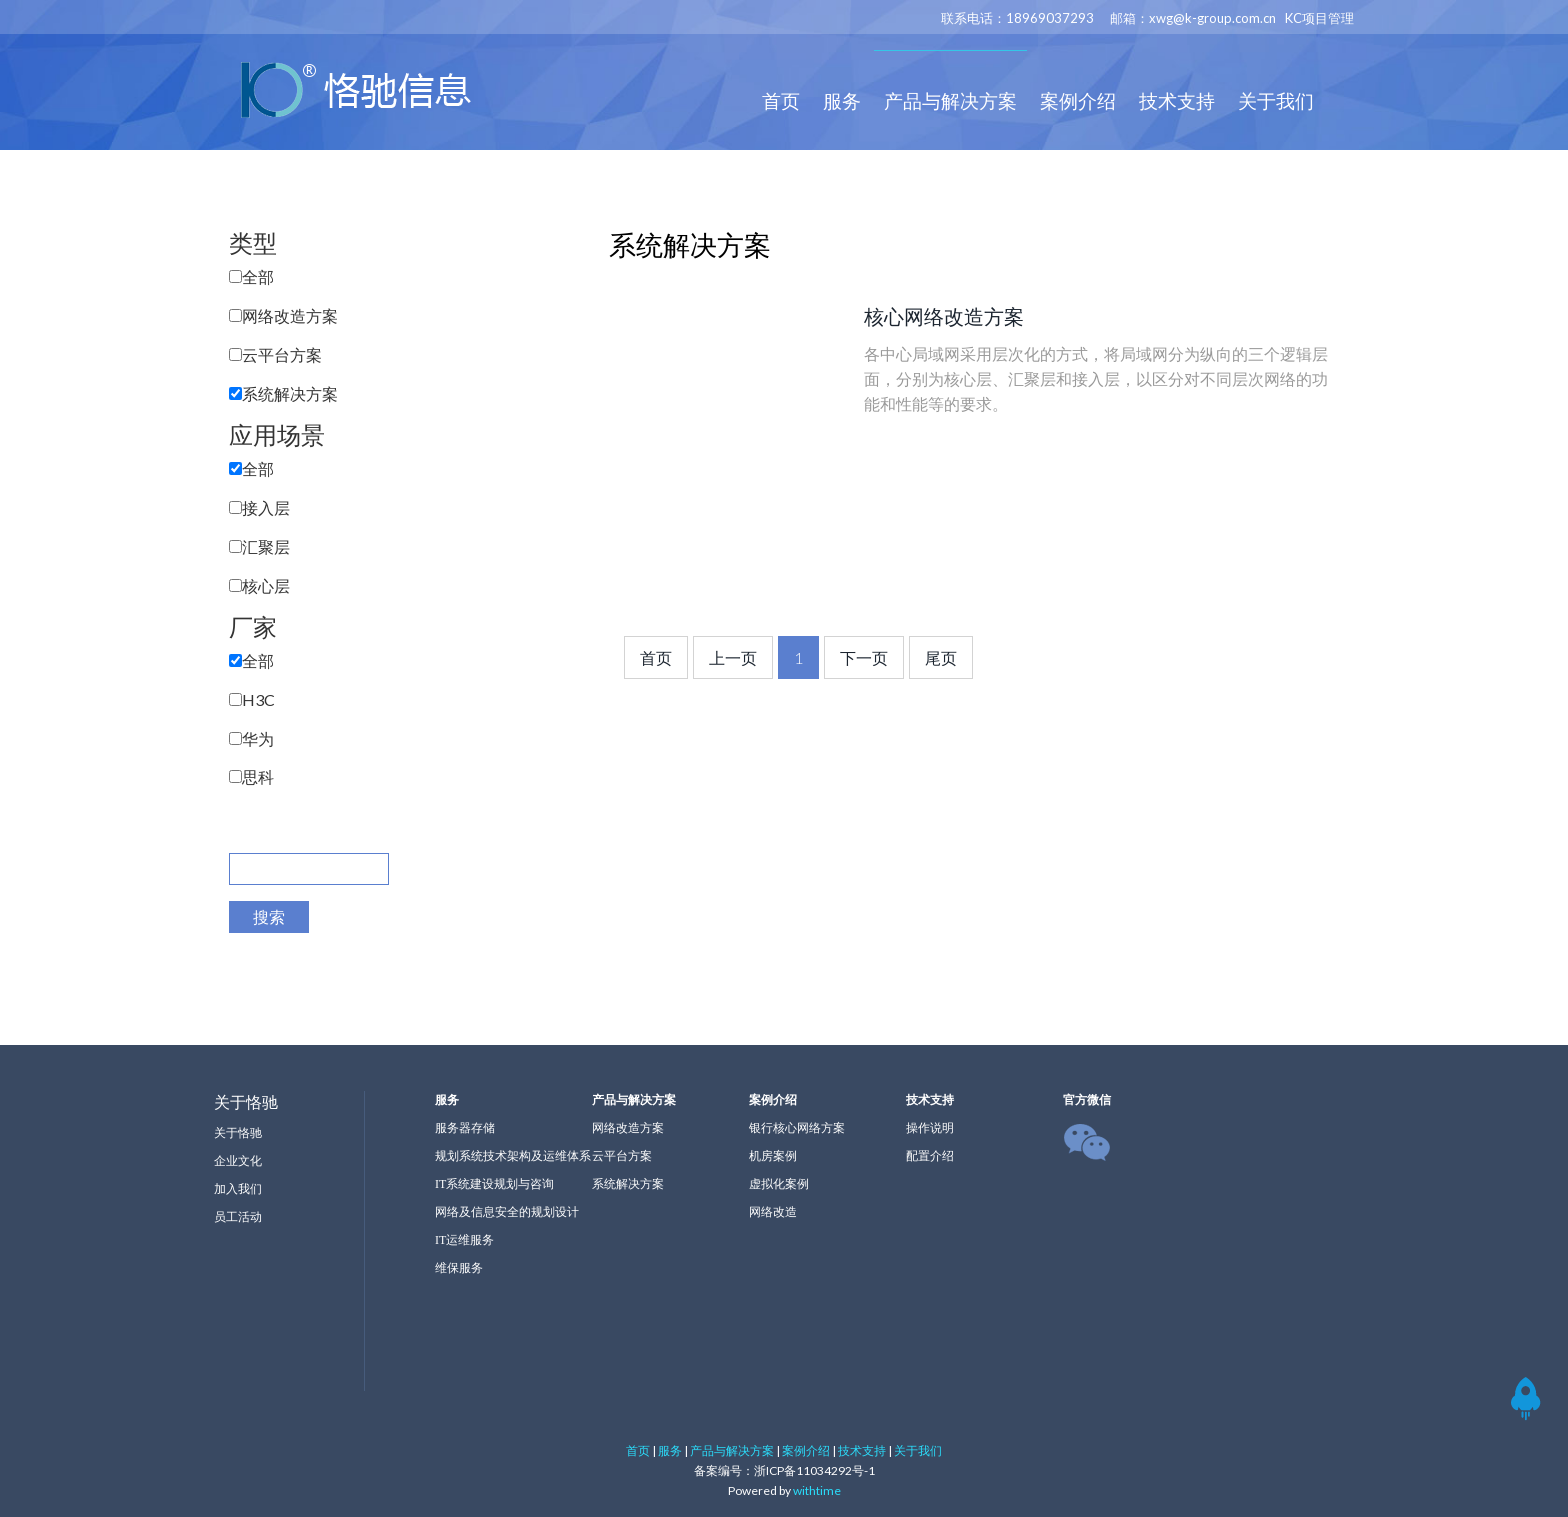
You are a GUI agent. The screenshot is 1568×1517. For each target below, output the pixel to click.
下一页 (864, 657)
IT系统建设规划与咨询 (494, 1184)
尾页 (941, 657)
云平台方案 (282, 354)
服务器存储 (465, 1128)
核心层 (266, 585)
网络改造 (773, 1212)
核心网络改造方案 (944, 316)
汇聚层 (266, 546)
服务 (842, 100)
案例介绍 (1078, 100)
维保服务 (459, 1268)
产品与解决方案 (950, 100)
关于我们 (1276, 100)
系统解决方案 (290, 393)
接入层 (266, 507)
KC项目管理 (1319, 18)
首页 (781, 100)
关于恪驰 (238, 1133)
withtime (817, 1490)
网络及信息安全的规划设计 (507, 1212)
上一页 (733, 657)
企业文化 (238, 1161)
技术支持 (1177, 100)
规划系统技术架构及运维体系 (513, 1156)
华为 (258, 738)
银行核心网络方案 (797, 1128)
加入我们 (238, 1189)
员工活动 (238, 1217)
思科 (258, 776)
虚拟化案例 (779, 1184)
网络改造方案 (290, 315)
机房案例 (773, 1156)
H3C (258, 699)
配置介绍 (930, 1156)
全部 (258, 276)
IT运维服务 (464, 1240)
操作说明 (930, 1128)
